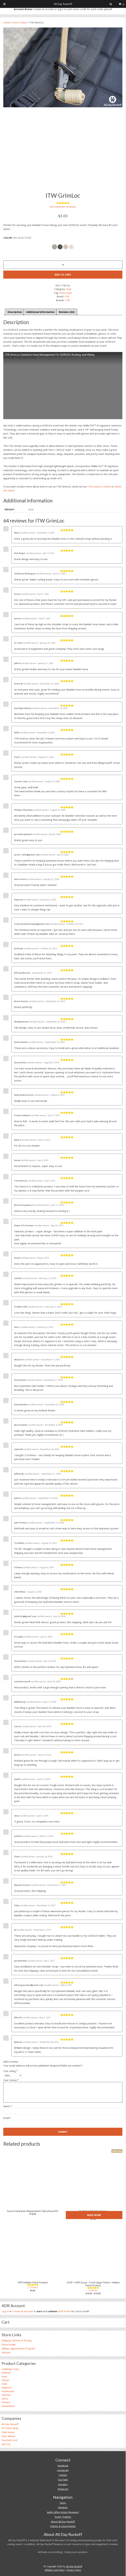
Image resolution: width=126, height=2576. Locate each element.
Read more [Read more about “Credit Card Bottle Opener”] (94, 2215)
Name (7, 2106)
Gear (24, 22)
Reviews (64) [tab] (66, 312)
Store (16, 22)
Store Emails (9, 2344)
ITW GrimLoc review (99, 486)
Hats (4, 2383)
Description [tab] (15, 312)
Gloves (6, 2380)
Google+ (63, 2484)
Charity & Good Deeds (63, 2526)
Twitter (63, 2475)
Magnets (7, 2387)
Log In (5, 2311)
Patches (6, 2394)
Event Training (63, 2516)
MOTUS (6, 2444)
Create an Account (22, 2311)
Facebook (62, 2465)
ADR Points (64, 2311)
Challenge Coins (10, 2369)
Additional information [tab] (40, 312)
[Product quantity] (62, 265)
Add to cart (63, 274)
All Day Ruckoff (10, 2424)
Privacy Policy (74, 2570)
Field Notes (8, 2432)
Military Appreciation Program (18, 2348)
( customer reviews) (63, 206)
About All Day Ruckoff (63, 2521)
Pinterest (63, 2489)
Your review (11, 2080)
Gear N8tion (8, 2436)
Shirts (5, 2398)
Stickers (6, 2402)
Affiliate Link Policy (54, 2570)
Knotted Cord (9, 2440)
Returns (6, 2352)
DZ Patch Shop (10, 2428)
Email (7, 2117)
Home (6, 22)
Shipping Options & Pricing (16, 2340)
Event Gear (65, 292)
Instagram (63, 2470)
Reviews (63, 2507)
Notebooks (8, 2391)
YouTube (63, 2479)
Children (6, 2372)
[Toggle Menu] (4, 4)
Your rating (10, 2071)
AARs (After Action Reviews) (63, 2512)
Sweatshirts (8, 2406)
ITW (66, 296)
